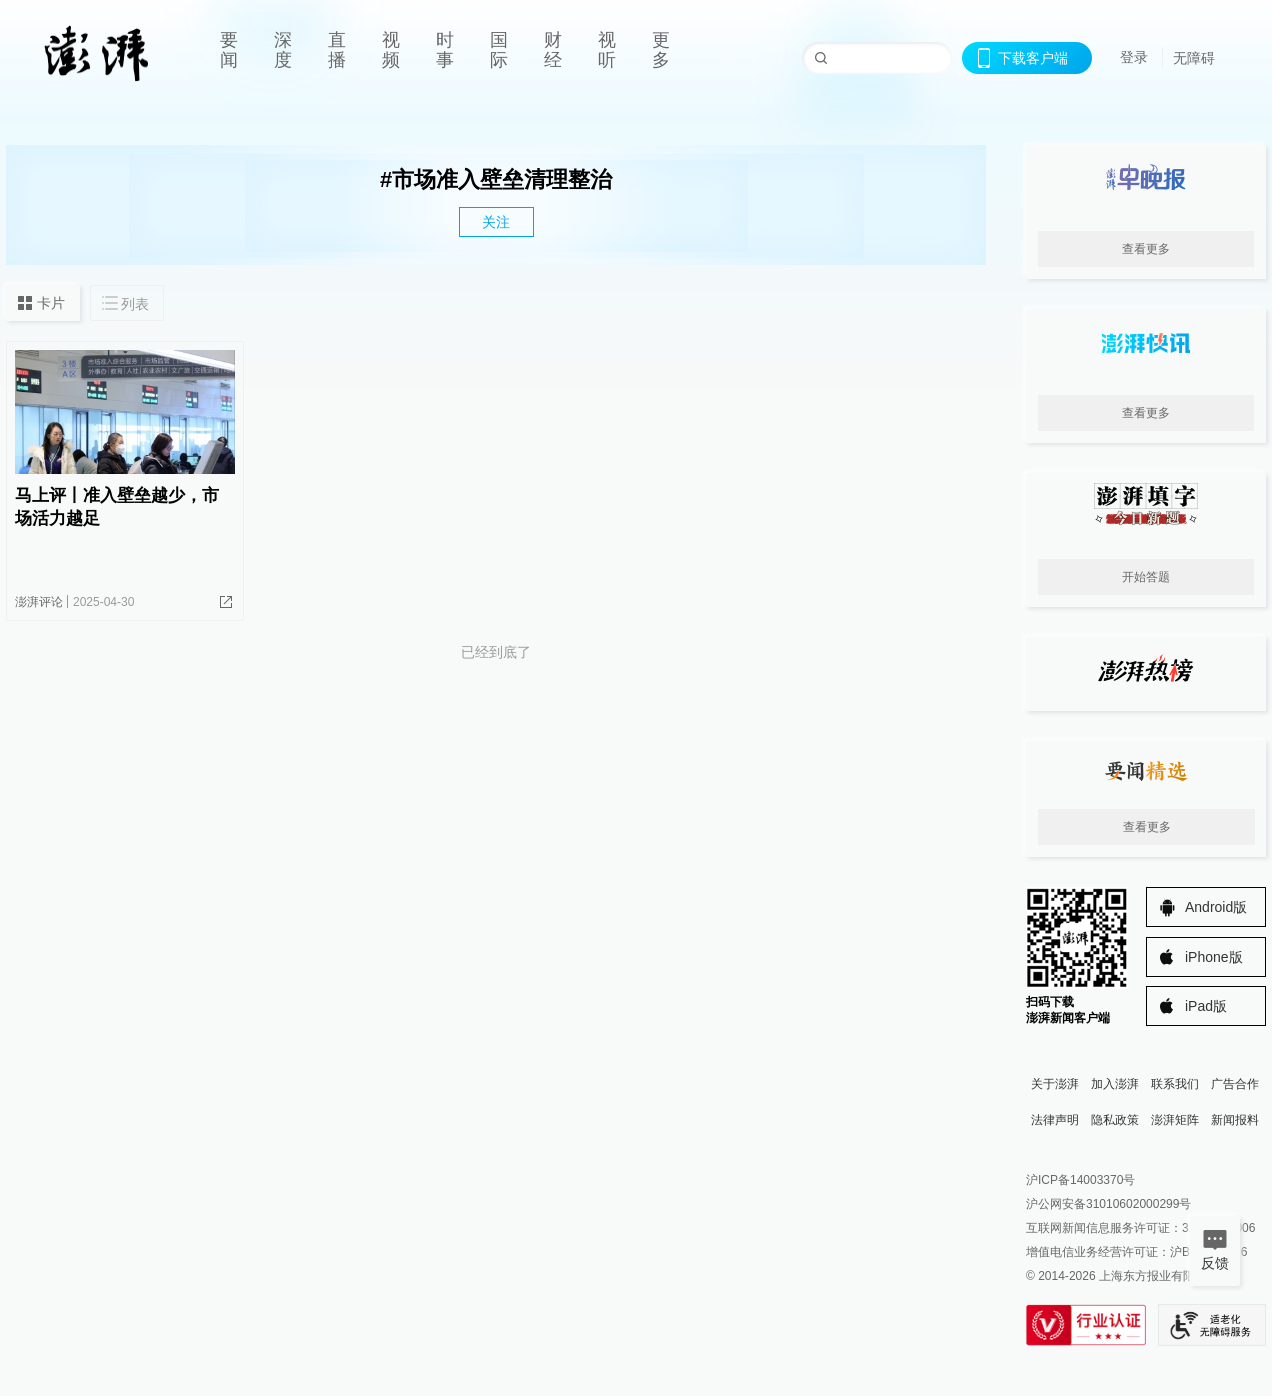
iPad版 (1206, 1006)
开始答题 (1146, 577)
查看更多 (1146, 249)
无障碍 (1194, 58)
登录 (1134, 57)
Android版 (1216, 907)
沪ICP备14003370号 (1080, 1180)
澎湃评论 (39, 602)
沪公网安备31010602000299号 (1108, 1204)
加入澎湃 (1115, 1084)
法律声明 (1055, 1120)
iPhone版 (1214, 957)
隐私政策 (1115, 1120)
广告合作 (1235, 1084)
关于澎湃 (1055, 1084)
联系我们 (1175, 1084)
